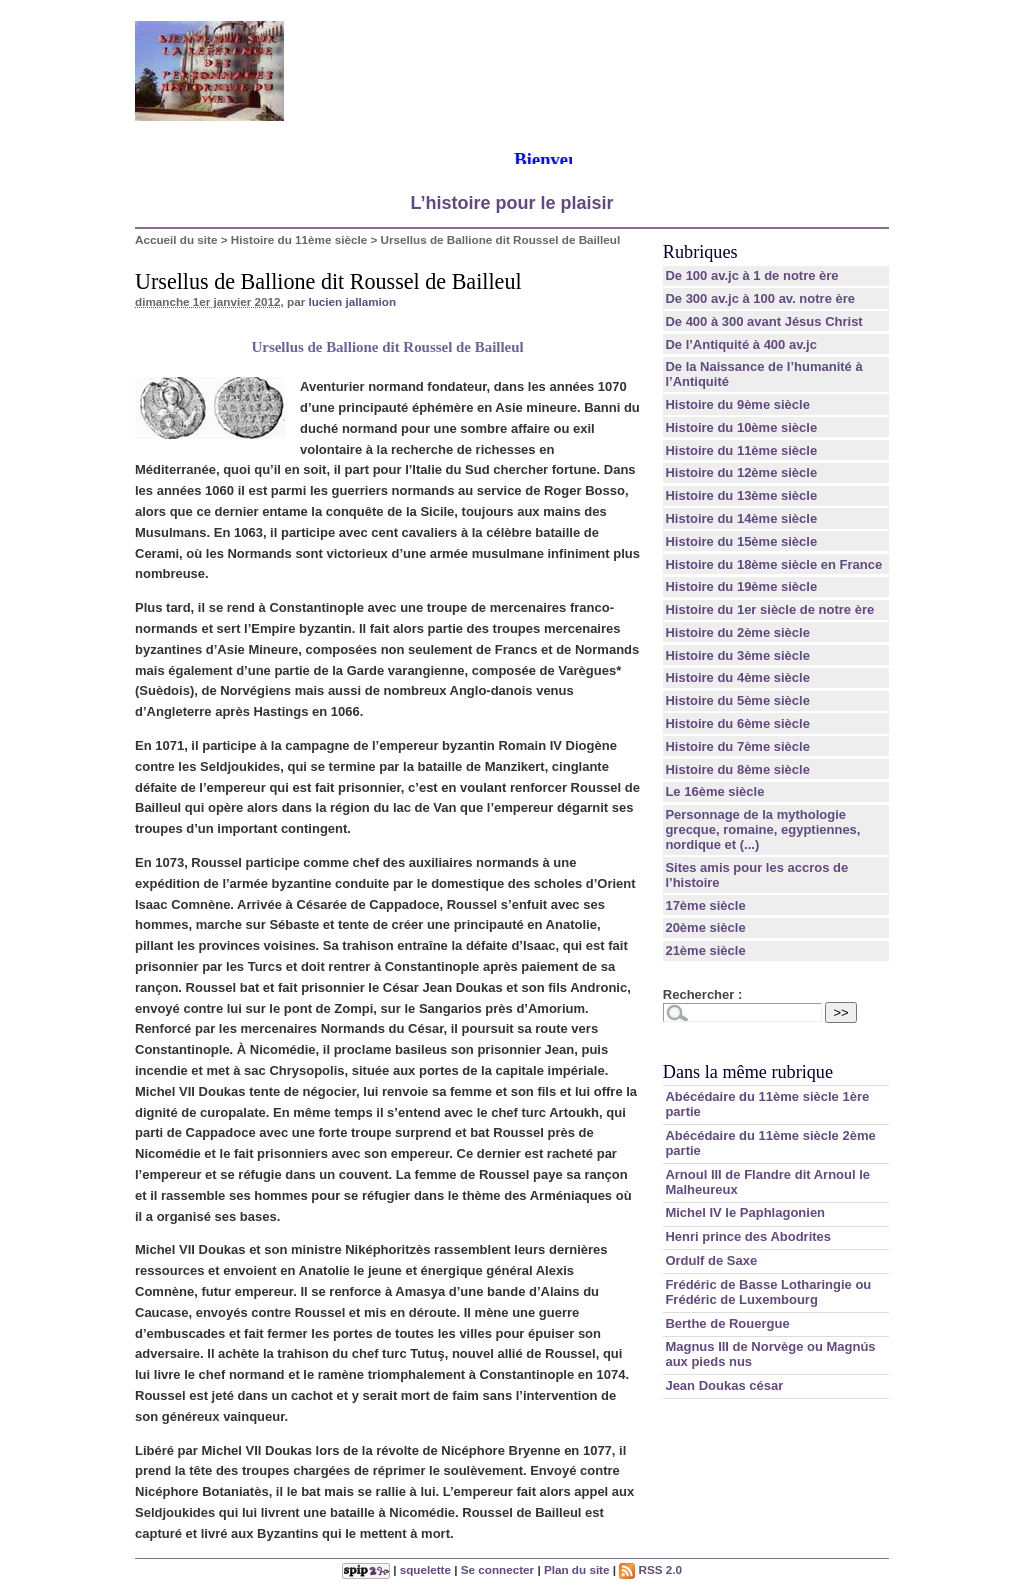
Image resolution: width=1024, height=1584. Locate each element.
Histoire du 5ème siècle (737, 700)
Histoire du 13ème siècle (741, 495)
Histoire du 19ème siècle (741, 586)
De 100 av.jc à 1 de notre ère (751, 275)
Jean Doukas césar (724, 1385)
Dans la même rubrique (748, 1072)
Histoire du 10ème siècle (741, 427)
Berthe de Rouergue (727, 1323)
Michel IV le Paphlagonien (745, 1212)
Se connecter (497, 1569)
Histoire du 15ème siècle (741, 541)
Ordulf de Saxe (711, 1260)
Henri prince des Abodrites (748, 1236)
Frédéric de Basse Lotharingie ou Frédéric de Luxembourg (768, 1292)
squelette (425, 1569)
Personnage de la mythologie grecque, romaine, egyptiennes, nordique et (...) (762, 829)
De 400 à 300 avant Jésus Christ (763, 321)
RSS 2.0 (650, 1569)
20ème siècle (705, 927)
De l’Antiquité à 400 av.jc (740, 344)
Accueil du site (176, 239)
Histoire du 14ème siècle (741, 518)
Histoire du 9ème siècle (737, 404)
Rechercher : (702, 994)
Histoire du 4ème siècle (737, 677)
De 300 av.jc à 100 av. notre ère (760, 298)
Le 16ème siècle (714, 791)
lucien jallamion (352, 301)
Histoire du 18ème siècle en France (773, 564)
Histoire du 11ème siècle (299, 239)
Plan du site (577, 1569)
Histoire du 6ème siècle (737, 723)
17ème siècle (705, 905)
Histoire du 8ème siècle (737, 769)
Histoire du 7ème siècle (737, 746)
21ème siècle (705, 950)
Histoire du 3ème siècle (737, 655)
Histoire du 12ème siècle (741, 472)
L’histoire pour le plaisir (511, 203)
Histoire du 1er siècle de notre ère (769, 609)
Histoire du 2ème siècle (737, 632)
